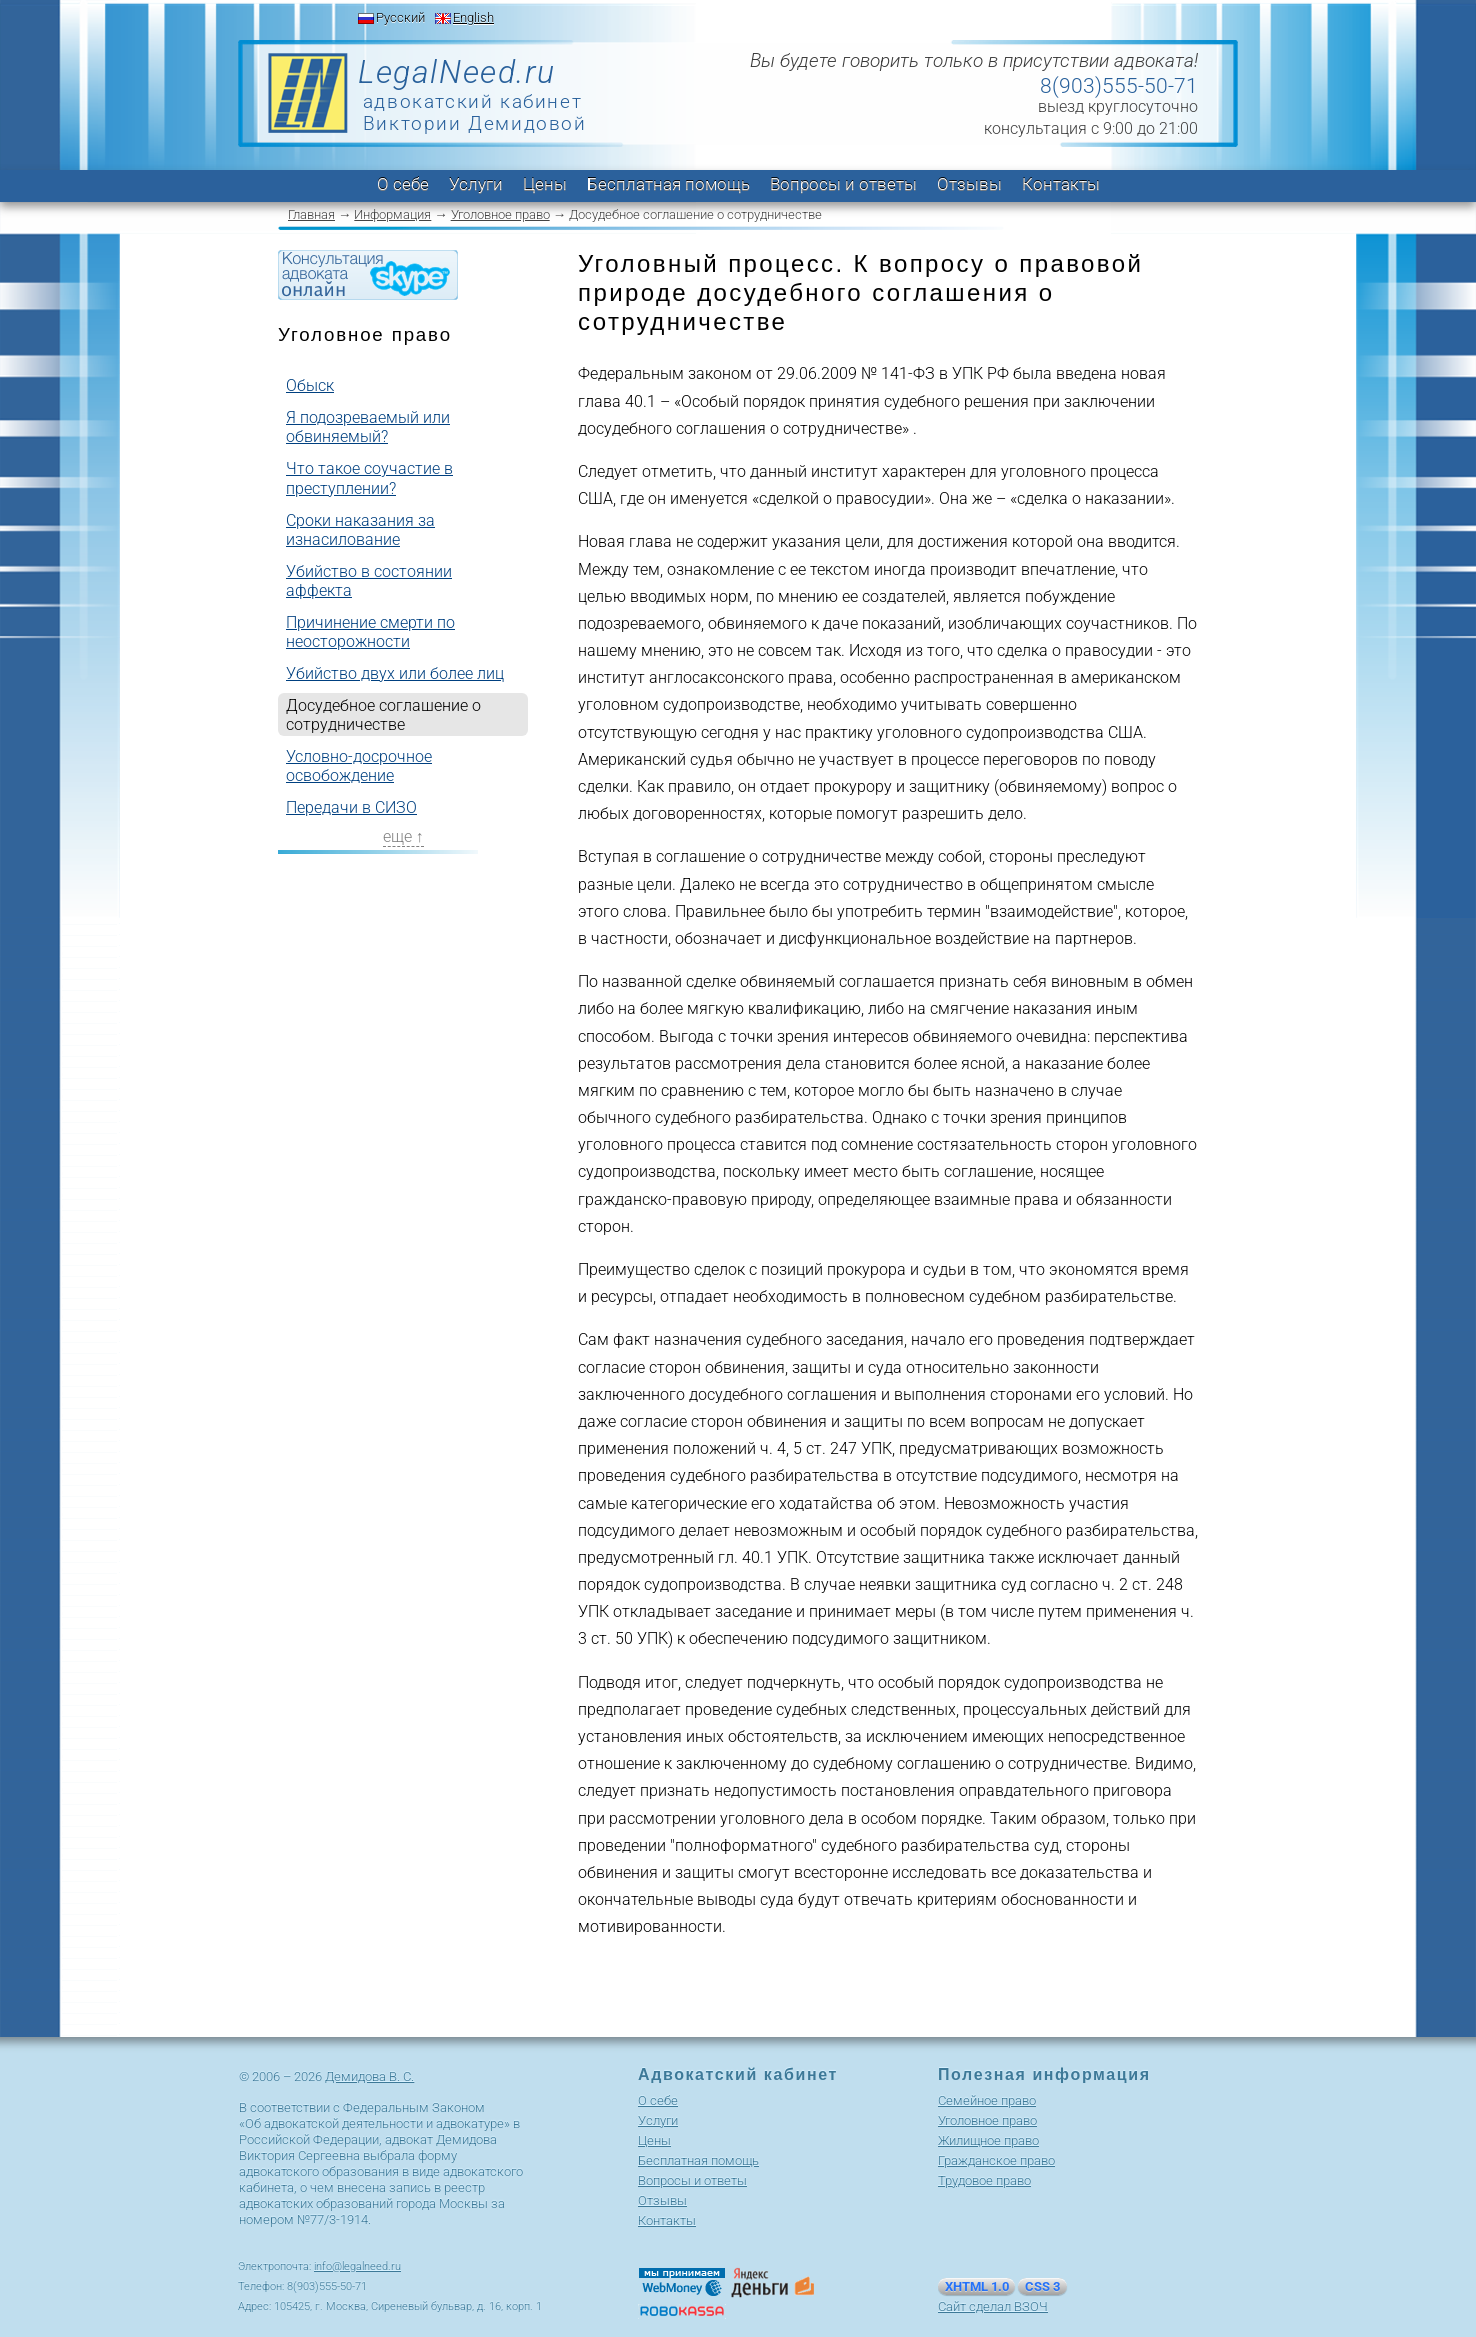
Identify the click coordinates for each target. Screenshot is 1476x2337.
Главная (311, 214)
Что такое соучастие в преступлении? (369, 478)
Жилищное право (988, 2140)
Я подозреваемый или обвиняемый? (368, 427)
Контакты (1061, 184)
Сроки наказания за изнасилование (360, 530)
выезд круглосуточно (1118, 106)
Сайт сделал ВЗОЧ (993, 2306)
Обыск (310, 385)
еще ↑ (403, 836)
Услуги (476, 184)
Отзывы (969, 184)
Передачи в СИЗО (351, 807)
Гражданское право (996, 2160)
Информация (392, 214)
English (473, 17)
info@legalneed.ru (357, 2266)
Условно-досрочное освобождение (359, 766)
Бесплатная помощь (668, 184)
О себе (403, 184)
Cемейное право (987, 2100)
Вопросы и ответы (843, 184)
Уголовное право (500, 214)
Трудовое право (984, 2180)
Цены (545, 184)
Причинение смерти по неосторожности (370, 632)
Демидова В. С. (369, 2076)
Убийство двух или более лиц (395, 673)
